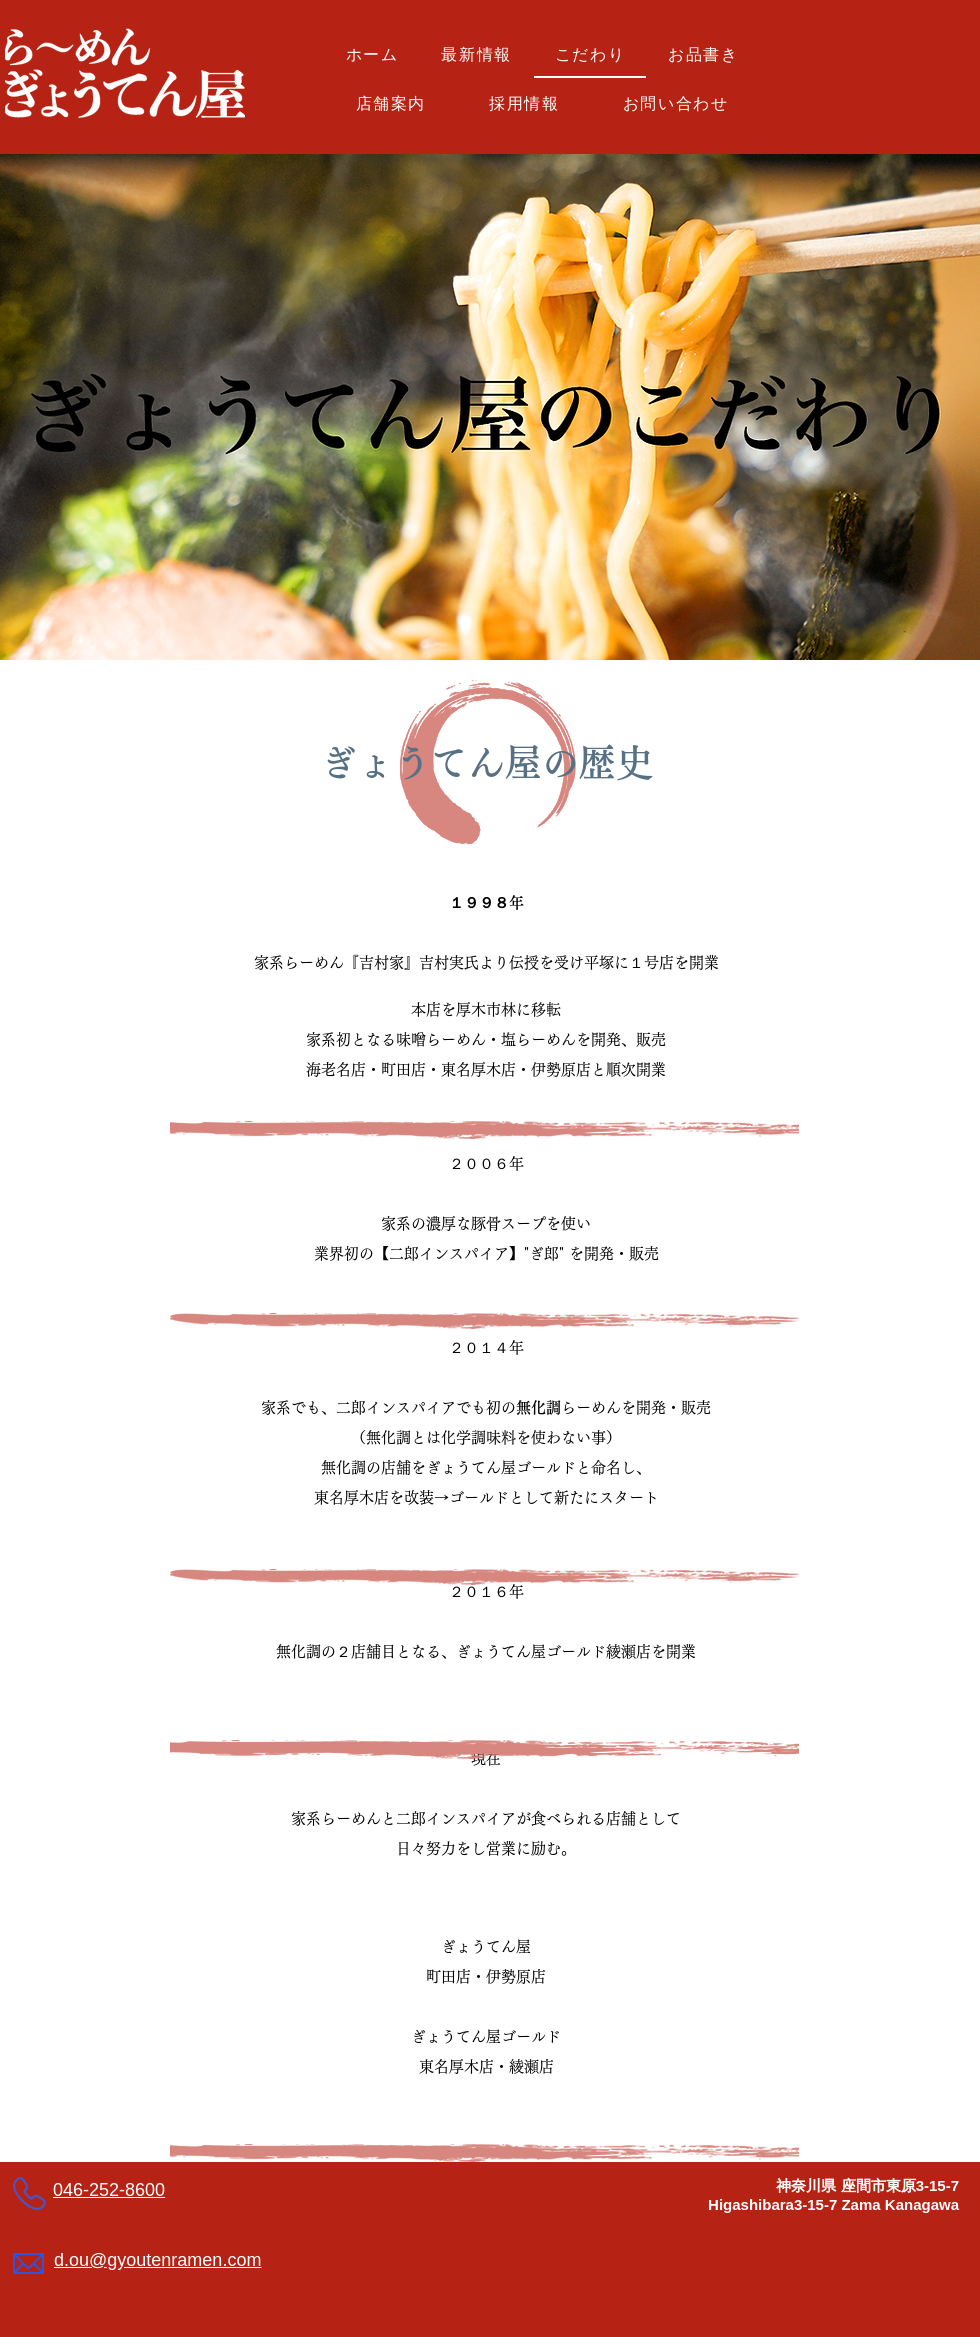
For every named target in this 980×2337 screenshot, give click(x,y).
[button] (703, 56)
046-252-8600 (109, 2190)
